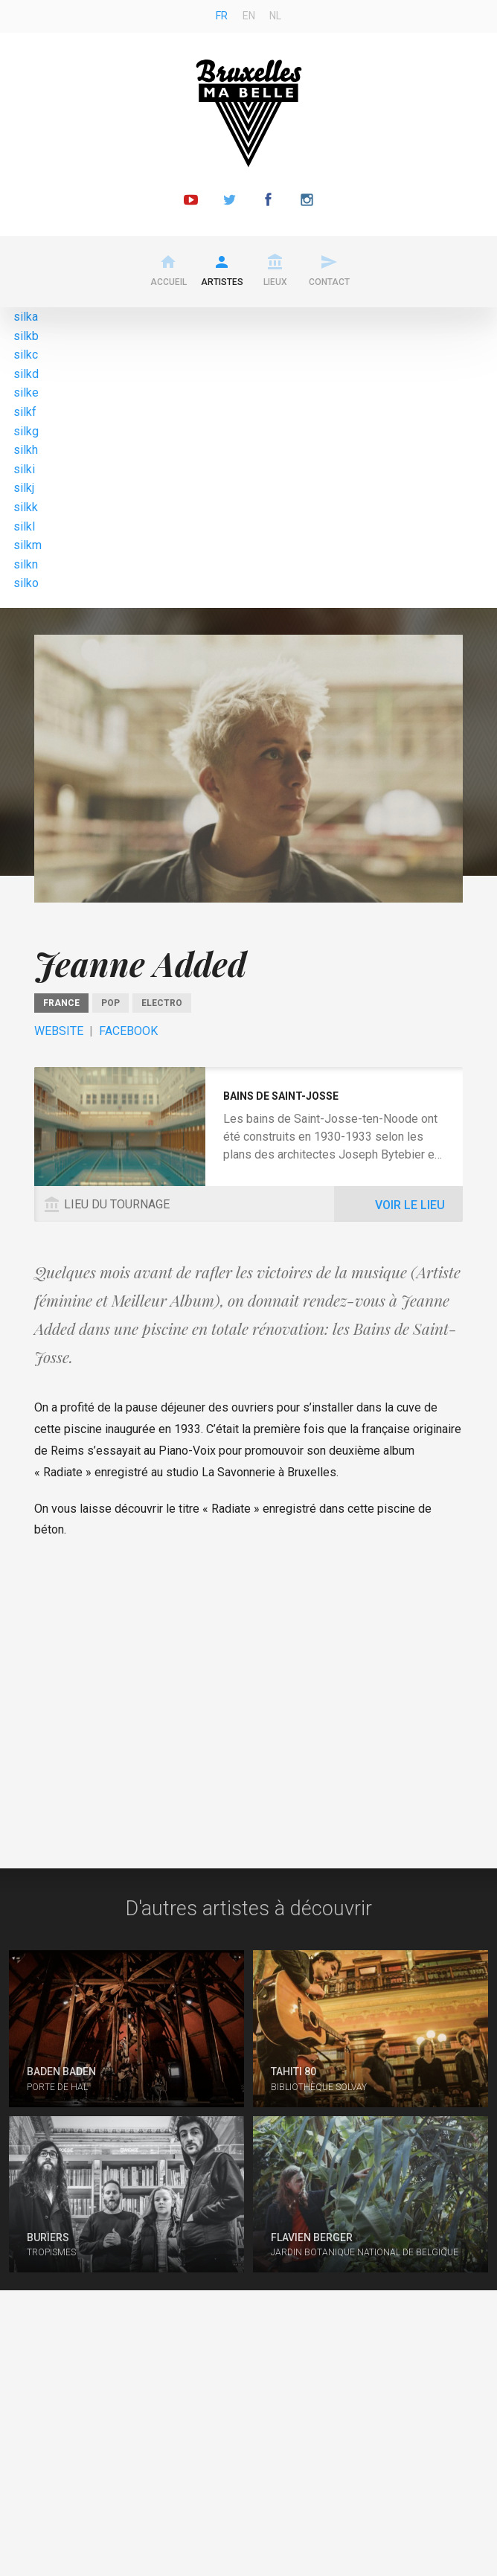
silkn (25, 564)
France (61, 1003)
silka (25, 317)
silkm (27, 545)
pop (110, 1003)
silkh (25, 450)
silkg (26, 431)
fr (222, 16)
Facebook (128, 1031)
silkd (26, 374)
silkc (25, 354)
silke (26, 392)
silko (26, 583)
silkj (23, 488)
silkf (24, 412)
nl (275, 16)
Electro (161, 1003)
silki (24, 469)
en (249, 16)
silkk (25, 507)
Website (58, 1031)
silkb (26, 336)
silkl (24, 526)
